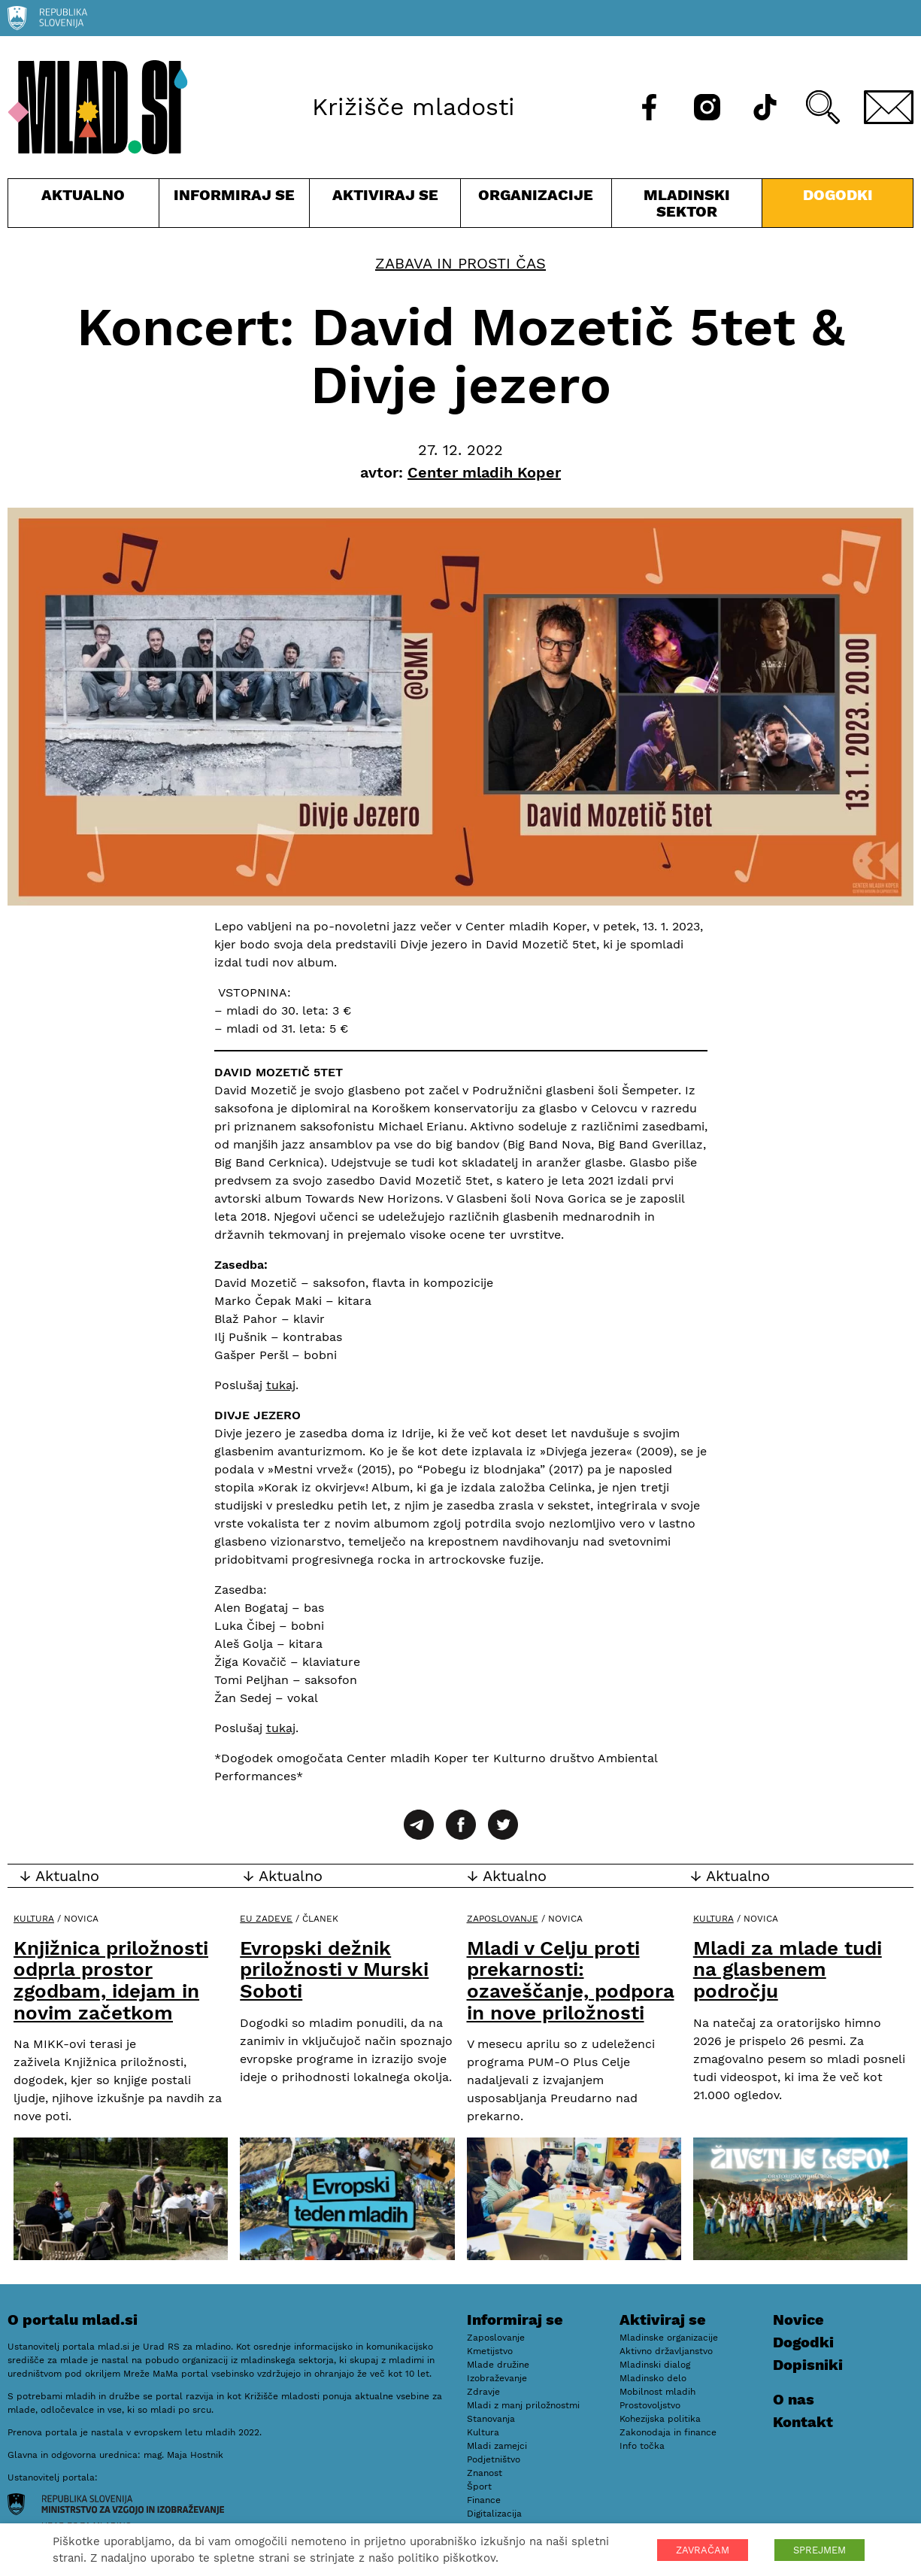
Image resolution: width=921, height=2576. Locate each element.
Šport (479, 2486)
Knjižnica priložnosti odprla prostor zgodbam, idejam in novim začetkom (111, 1980)
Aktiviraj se (385, 206)
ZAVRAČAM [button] (702, 2550)
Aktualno (83, 206)
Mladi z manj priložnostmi (523, 2405)
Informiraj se (234, 206)
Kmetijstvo (490, 2351)
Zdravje (483, 2391)
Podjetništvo (493, 2459)
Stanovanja (491, 2419)
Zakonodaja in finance (668, 2432)
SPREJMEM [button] (819, 2550)
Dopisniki (808, 2365)
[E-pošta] (888, 107)
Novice (798, 2320)
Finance (484, 2500)
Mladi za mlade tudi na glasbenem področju (787, 1969)
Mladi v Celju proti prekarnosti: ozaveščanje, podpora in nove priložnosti (570, 1980)
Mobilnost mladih (657, 2391)
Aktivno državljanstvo (666, 2351)
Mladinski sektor (687, 206)
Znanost (484, 2473)
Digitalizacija (494, 2513)
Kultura (34, 1918)
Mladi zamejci (497, 2446)
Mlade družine (498, 2364)
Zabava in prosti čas (460, 263)
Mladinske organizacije (669, 2337)
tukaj (280, 1385)
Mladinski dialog (655, 2364)
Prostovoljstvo (650, 2405)
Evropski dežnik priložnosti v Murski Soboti (334, 1969)
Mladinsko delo (653, 2378)
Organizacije (536, 206)
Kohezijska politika (660, 2419)
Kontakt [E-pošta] (803, 2422)
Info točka (642, 2446)
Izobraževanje (497, 2378)
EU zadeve (266, 1918)
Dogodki (838, 195)
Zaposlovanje (502, 1918)
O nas (793, 2399)
